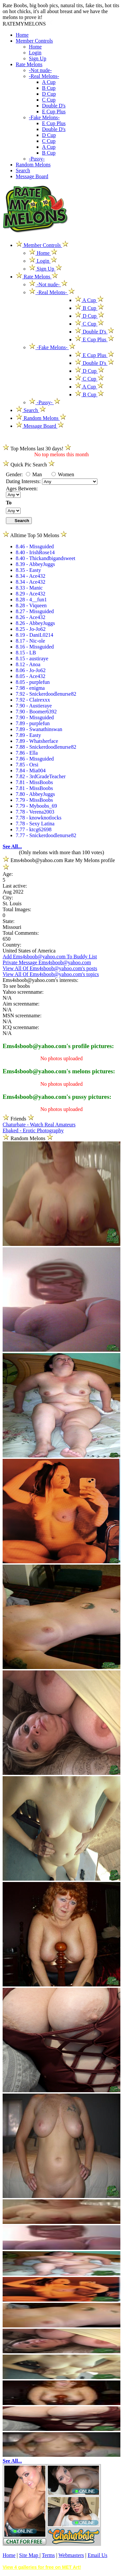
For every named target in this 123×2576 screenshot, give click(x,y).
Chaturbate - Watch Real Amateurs (39, 1124)
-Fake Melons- (44, 117)
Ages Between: (22, 488)
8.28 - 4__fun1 (31, 599)
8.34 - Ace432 (30, 576)
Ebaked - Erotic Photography (33, 1130)
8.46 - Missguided (35, 546)
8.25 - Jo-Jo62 (31, 629)
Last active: (15, 886)
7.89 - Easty (28, 735)
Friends (18, 1118)
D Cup (49, 94)
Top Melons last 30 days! (37, 448)
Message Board (32, 176)
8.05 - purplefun (33, 682)
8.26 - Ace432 (30, 617)
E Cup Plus (54, 111)
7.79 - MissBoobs (34, 800)
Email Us (97, 2555)
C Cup (48, 100)
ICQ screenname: (21, 1027)
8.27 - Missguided (35, 611)
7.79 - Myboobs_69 (36, 806)
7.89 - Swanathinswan (39, 729)
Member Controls (34, 41)
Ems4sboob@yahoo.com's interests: (40, 980)
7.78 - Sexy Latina (35, 823)
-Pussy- (37, 158)
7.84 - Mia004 (31, 770)
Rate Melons (29, 64)
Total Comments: (21, 933)
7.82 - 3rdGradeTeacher (41, 776)
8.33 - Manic (29, 588)
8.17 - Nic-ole (30, 641)
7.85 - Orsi (27, 764)
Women (62, 474)
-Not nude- (40, 70)
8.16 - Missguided (35, 646)
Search (23, 170)
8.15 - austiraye (32, 658)
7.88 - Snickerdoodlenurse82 (46, 747)
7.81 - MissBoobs (34, 782)
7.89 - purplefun (33, 723)
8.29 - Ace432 (30, 593)
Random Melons (33, 164)
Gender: (15, 474)
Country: (12, 945)
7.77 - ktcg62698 (33, 829)
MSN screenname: (22, 1015)
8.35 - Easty (28, 570)
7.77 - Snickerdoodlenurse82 (46, 835)
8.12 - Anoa (28, 664)
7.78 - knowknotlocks (38, 817)
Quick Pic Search (29, 464)
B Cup (48, 88)
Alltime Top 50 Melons (35, 535)
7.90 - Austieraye (34, 705)
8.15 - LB (26, 652)
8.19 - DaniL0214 (34, 635)
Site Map (29, 2555)
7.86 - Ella (27, 753)
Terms (48, 2555)
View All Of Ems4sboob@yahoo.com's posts (50, 968)
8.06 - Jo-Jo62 (31, 670)
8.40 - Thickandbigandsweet (45, 558)
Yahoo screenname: (23, 992)
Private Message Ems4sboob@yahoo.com (47, 962)
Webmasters (71, 2555)
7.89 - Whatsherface (37, 741)
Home (22, 35)
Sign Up (37, 58)
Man (34, 474)
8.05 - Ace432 (30, 676)
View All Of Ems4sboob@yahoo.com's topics (51, 974)
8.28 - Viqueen (31, 605)
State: (8, 921)
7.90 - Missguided (35, 717)
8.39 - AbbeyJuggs (35, 564)
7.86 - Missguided (35, 759)
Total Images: (17, 909)
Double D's (54, 105)
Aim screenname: (21, 1003)
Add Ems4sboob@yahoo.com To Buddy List (50, 956)
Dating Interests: (24, 481)
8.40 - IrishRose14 (35, 552)
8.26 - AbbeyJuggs (35, 623)
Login (35, 52)
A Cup (48, 82)
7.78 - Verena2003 (35, 812)
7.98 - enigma (30, 688)
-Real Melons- (44, 76)
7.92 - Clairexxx (33, 700)
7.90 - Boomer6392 (36, 711)
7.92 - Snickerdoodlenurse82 (46, 694)
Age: (8, 874)
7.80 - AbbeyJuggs (35, 794)
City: (8, 897)
